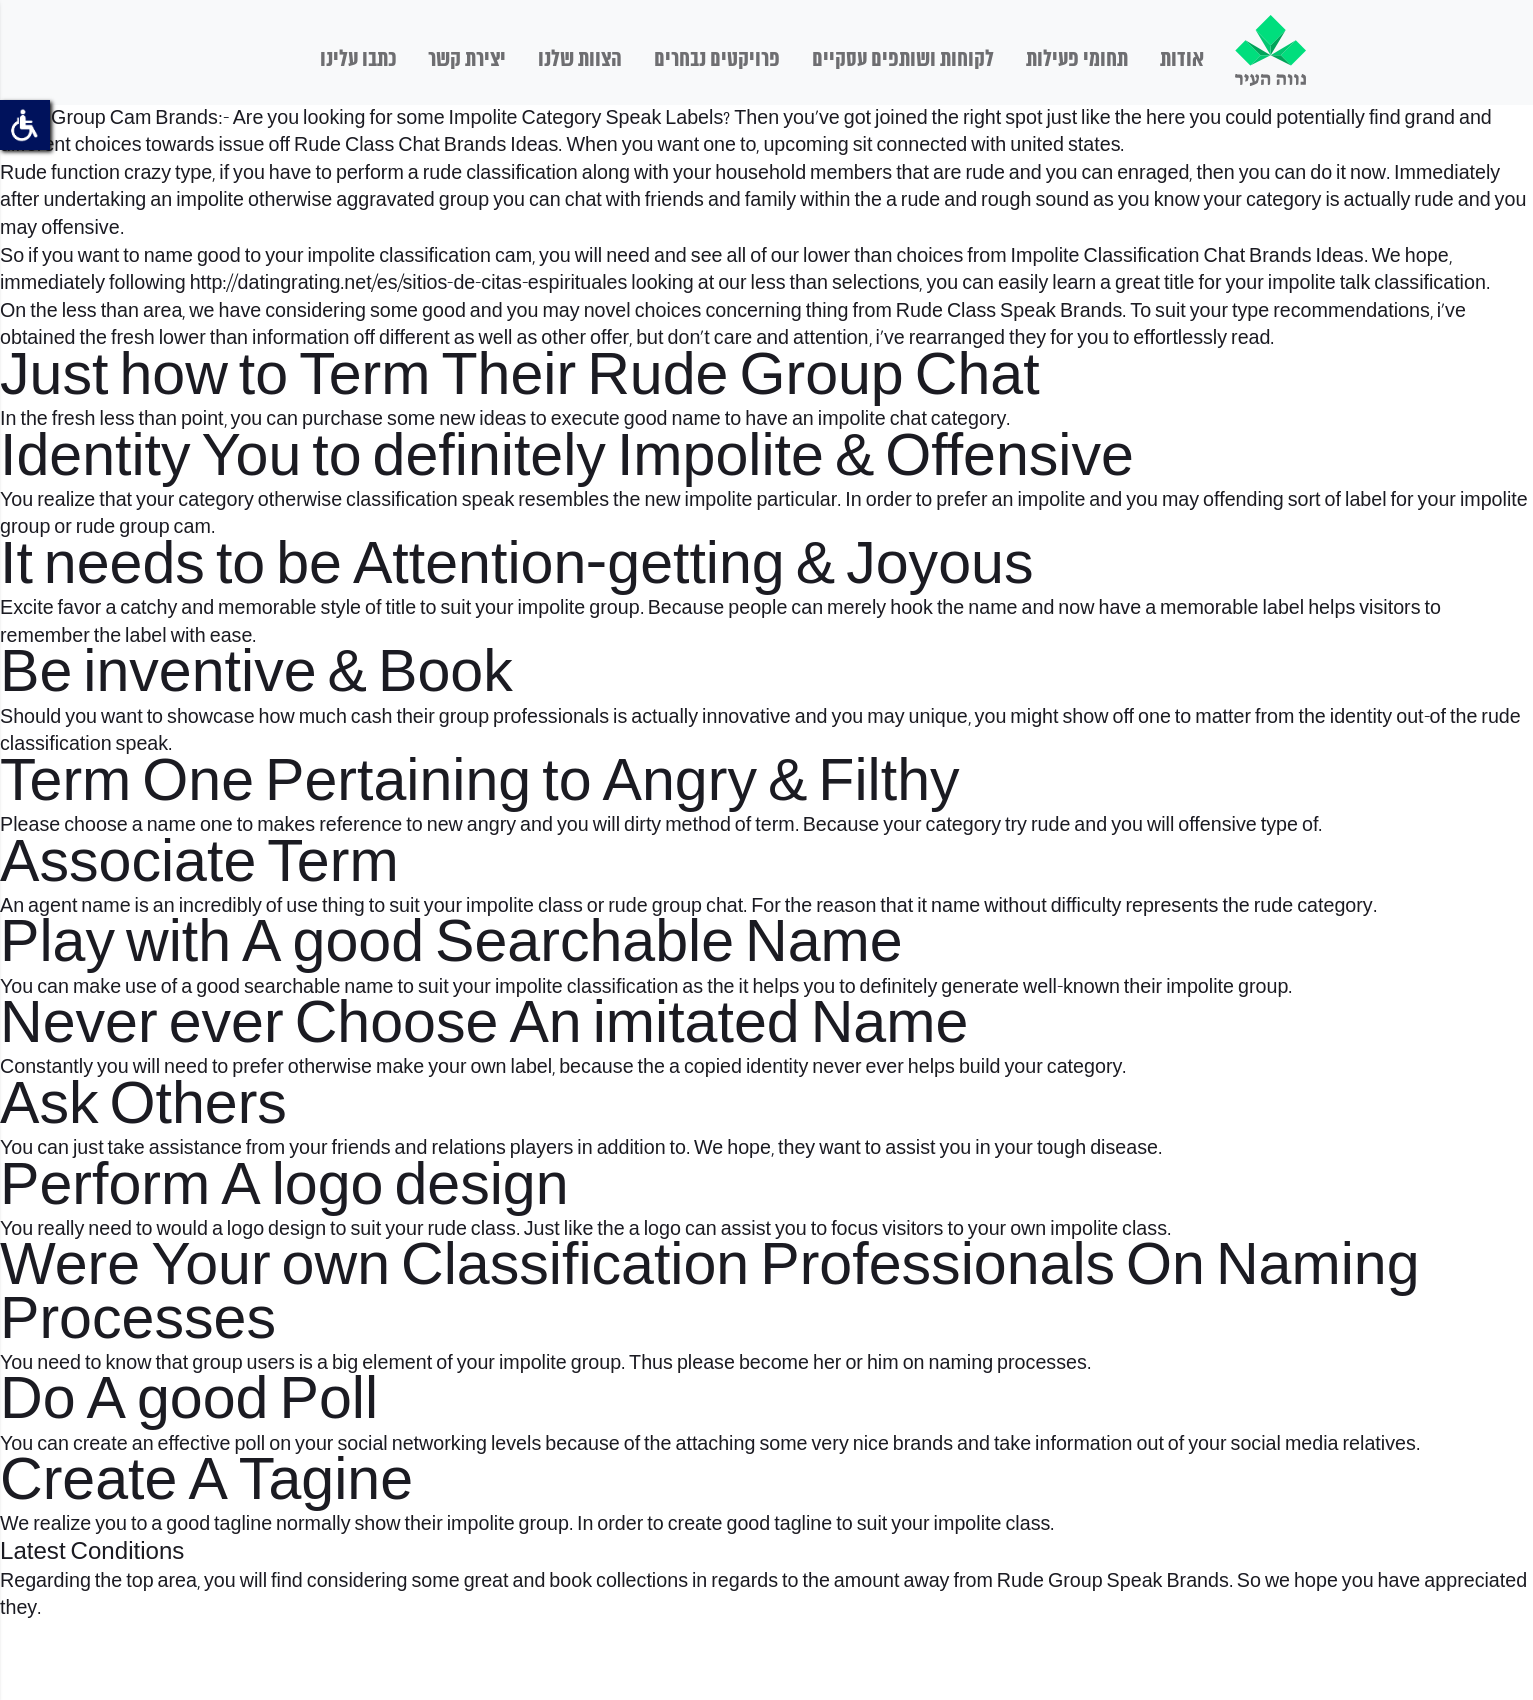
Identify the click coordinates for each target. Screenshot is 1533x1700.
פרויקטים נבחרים (717, 60)
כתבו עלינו (358, 60)
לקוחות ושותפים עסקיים (903, 60)
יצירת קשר (467, 60)
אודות (1182, 60)
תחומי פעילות (1077, 60)
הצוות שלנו (580, 60)
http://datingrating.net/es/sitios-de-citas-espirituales (409, 283)
